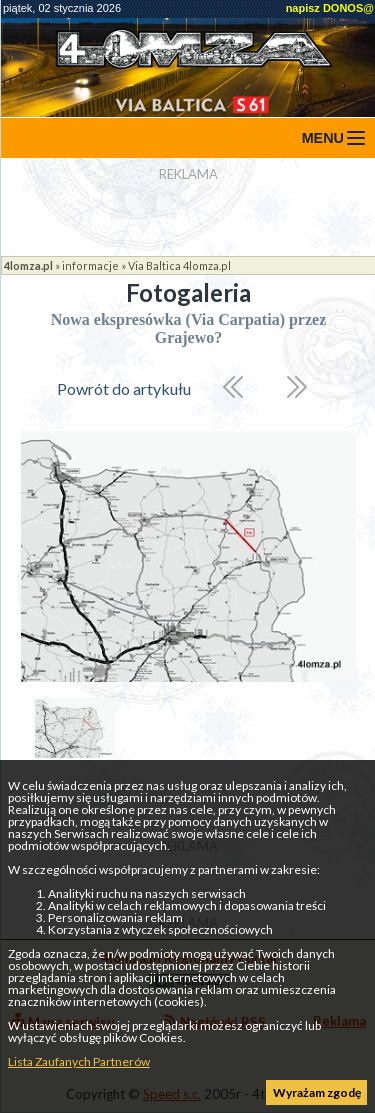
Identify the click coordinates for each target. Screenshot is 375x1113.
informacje (90, 265)
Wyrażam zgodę (317, 1092)
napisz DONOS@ (330, 8)
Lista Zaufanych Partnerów (79, 1061)
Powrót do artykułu (124, 388)
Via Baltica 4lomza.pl (179, 265)
